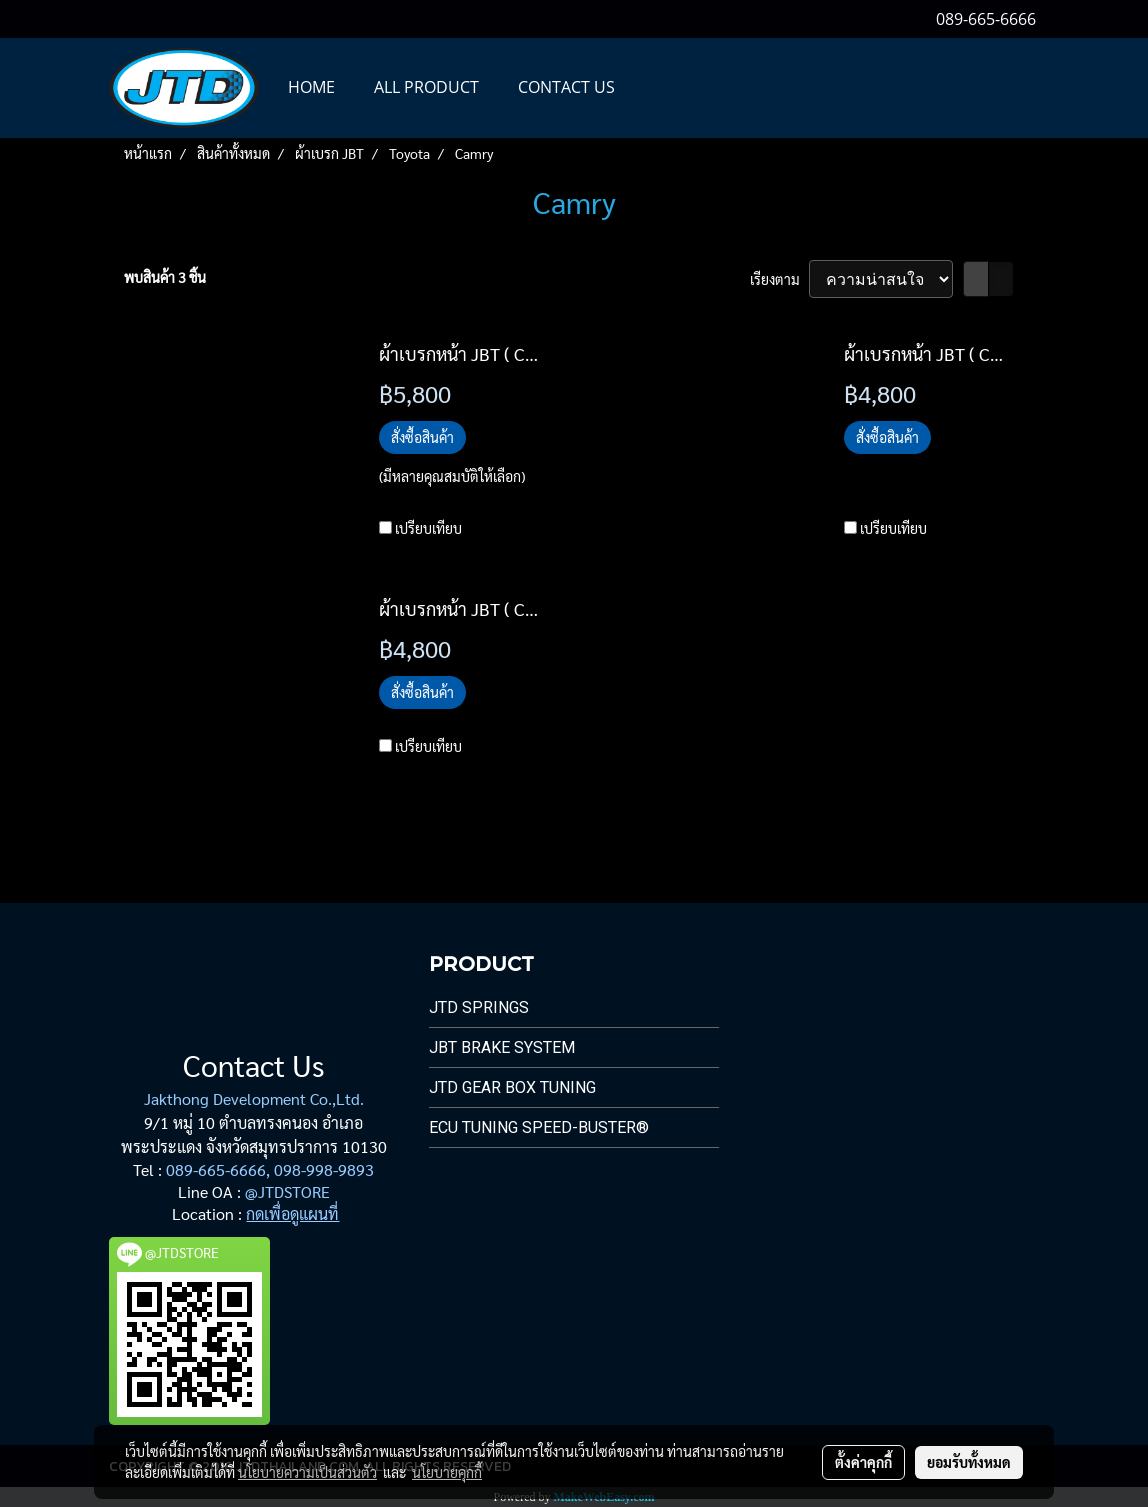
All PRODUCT (426, 87)
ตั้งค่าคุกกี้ (863, 1462)
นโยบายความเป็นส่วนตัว (307, 1472)
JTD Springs (479, 1007)
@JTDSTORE (287, 1191)
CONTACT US (566, 87)
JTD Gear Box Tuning (512, 1087)
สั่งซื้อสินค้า (422, 437)
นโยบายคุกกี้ (447, 1472)
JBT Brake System (502, 1047)
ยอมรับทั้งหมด (969, 1462)
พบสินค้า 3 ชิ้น (165, 277)
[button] (652, 88)
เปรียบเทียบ (428, 528)
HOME (311, 87)
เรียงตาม (779, 279)
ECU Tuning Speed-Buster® (539, 1127)
